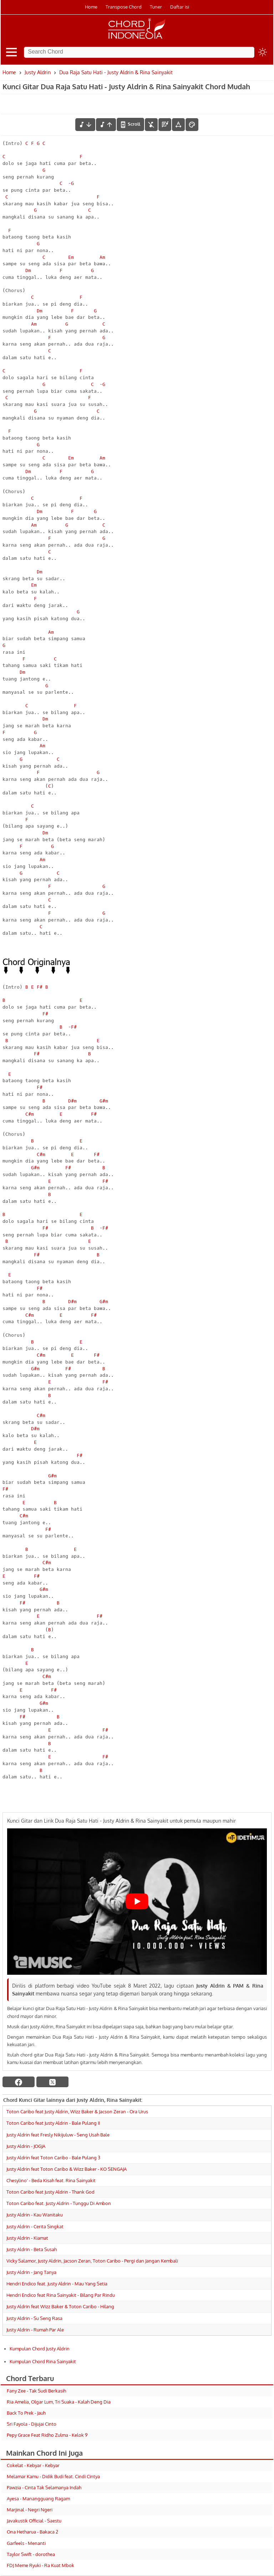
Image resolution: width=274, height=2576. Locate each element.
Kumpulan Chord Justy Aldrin (40, 2348)
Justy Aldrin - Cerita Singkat (35, 2226)
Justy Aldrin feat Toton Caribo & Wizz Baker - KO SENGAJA (66, 2169)
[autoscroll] (130, 124)
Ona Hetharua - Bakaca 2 (32, 2532)
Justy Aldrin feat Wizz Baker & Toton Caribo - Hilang (60, 2306)
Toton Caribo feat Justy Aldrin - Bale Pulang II (53, 2123)
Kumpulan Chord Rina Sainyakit (43, 2361)
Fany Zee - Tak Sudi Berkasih (36, 2391)
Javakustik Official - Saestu (34, 2521)
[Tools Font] (178, 124)
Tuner (156, 7)
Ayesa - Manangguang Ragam (38, 2498)
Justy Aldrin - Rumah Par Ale (35, 2330)
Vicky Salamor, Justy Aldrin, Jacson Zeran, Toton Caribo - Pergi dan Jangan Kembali (92, 2261)
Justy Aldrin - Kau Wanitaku (34, 2215)
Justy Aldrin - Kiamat (27, 2238)
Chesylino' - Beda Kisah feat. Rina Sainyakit (51, 2180)
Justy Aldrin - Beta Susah (31, 2249)
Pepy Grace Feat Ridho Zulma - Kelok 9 (47, 2435)
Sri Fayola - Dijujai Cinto (31, 2424)
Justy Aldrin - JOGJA (25, 2146)
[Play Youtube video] (137, 1901)
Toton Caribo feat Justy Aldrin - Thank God (50, 2192)
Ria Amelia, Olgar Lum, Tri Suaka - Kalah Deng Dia (59, 2402)
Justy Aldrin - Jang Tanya (31, 2272)
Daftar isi (179, 7)
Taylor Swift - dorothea (31, 2554)
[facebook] (18, 2082)
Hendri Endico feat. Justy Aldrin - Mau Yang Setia (56, 2283)
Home (91, 7)
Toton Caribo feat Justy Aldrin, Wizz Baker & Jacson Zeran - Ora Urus (77, 2111)
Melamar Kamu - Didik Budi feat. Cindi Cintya (53, 2476)
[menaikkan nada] (106, 124)
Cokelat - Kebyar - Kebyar (33, 2465)
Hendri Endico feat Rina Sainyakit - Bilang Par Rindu (60, 2295)
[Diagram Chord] (164, 124)
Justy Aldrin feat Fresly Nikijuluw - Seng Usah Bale (58, 2135)
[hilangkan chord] (151, 124)
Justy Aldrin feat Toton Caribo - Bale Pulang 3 (53, 2157)
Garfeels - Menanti (26, 2543)
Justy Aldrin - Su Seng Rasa (34, 2318)
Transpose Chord (124, 7)
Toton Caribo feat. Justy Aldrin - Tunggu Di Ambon (58, 2203)
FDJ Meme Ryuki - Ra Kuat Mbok (40, 2565)
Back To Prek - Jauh (26, 2413)
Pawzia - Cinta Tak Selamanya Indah (44, 2487)
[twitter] (52, 2082)
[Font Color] (192, 124)
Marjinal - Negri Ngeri (29, 2509)
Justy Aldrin (38, 72)
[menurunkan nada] (85, 124)
